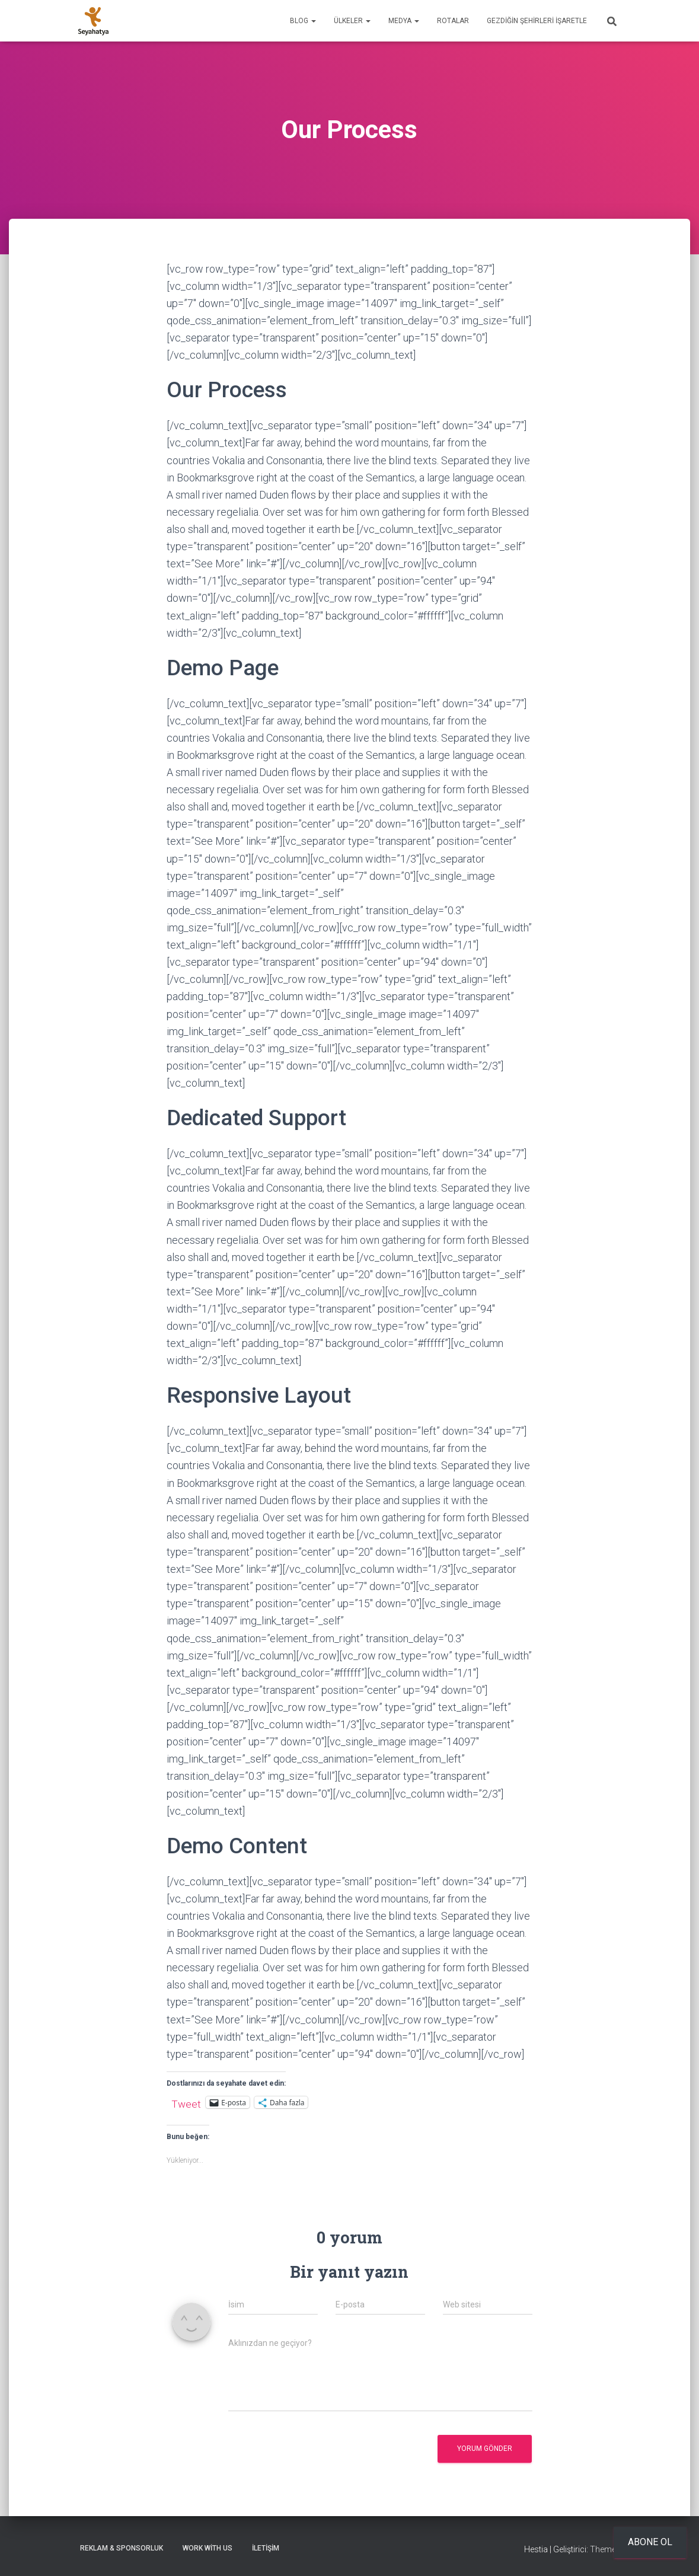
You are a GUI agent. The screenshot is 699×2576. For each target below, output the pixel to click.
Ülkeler (352, 21)
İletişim (265, 2548)
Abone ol (650, 2542)
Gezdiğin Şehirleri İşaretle (537, 21)
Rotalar (453, 21)
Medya (403, 21)
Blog (303, 21)
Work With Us (207, 2548)
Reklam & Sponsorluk (121, 2548)
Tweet (186, 2103)
